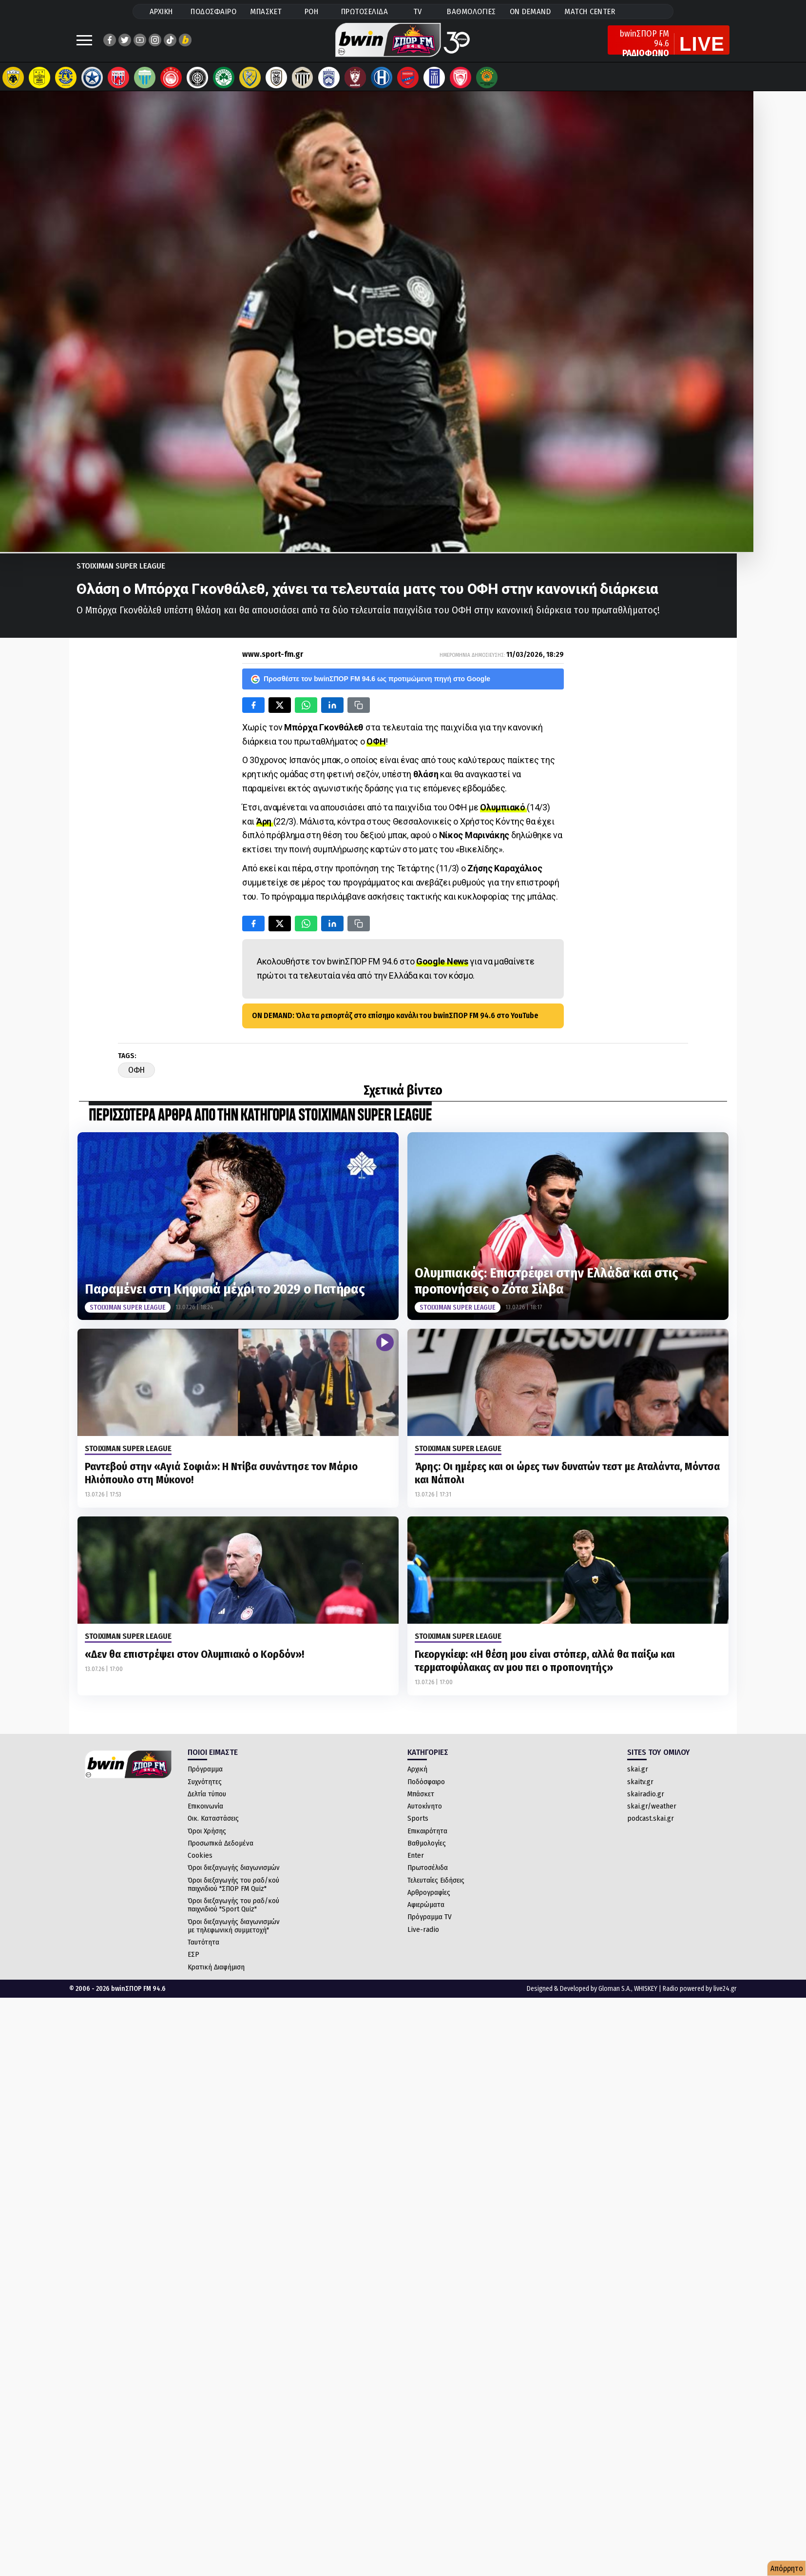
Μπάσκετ (420, 1798)
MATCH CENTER (589, 11)
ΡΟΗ (312, 11)
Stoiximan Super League (121, 571)
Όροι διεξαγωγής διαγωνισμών (234, 1872)
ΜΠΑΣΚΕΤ (266, 11)
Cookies (200, 1860)
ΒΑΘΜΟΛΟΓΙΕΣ (471, 11)
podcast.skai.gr (650, 1823)
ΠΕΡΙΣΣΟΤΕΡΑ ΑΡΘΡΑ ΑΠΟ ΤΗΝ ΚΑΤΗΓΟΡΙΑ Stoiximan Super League (260, 1120)
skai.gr (637, 1774)
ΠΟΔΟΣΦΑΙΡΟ (213, 11)
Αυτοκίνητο (424, 1811)
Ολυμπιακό (503, 812)
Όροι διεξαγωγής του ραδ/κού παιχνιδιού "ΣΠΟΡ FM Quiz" (233, 1889)
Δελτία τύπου (207, 1798)
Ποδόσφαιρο (426, 1786)
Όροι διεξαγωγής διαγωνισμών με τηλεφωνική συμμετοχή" (234, 1930)
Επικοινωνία (205, 1811)
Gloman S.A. (614, 1993)
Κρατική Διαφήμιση (216, 1971)
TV (417, 11)
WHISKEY (645, 1993)
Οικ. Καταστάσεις (213, 1823)
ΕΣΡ (193, 1959)
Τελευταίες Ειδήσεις (435, 1885)
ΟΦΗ (375, 746)
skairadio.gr (645, 1798)
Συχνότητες (205, 1786)
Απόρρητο (786, 2568)
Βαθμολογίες (426, 1848)
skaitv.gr (640, 1786)
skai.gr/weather (651, 1811)
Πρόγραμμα (205, 1774)
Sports (417, 1823)
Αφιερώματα (425, 1909)
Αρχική (417, 1774)
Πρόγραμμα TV (429, 1921)
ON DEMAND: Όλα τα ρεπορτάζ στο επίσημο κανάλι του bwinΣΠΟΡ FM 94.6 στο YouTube (395, 1020)
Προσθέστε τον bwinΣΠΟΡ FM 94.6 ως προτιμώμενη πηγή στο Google (370, 684)
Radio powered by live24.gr (700, 1993)
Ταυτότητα (203, 1947)
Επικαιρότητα (427, 1835)
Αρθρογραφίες (428, 1897)
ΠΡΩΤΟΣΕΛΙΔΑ (364, 11)
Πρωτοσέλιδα (427, 1872)
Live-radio (423, 1934)
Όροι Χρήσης (207, 1835)
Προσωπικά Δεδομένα (220, 1848)
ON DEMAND (530, 11)
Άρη (264, 826)
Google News (442, 966)
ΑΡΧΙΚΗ (161, 11)
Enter (415, 1860)
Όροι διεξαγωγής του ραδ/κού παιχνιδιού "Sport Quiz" (233, 1909)
